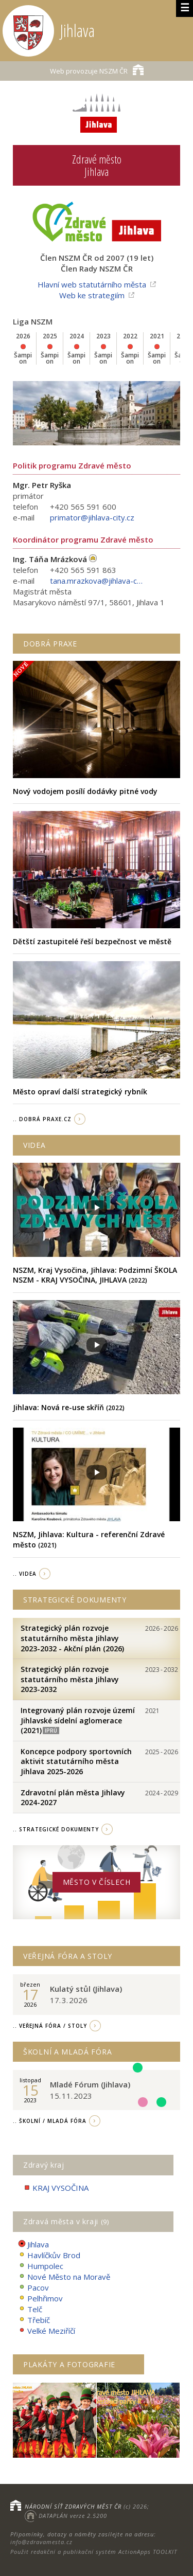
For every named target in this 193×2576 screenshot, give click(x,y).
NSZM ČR (97, 70)
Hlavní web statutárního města (92, 284)
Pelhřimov (40, 2298)
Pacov (33, 2287)
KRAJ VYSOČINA (56, 2188)
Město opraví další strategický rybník (80, 1091)
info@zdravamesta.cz (41, 2542)
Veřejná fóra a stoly (67, 1956)
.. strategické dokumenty (56, 1829)
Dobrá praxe (50, 643)
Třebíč (34, 2320)
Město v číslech (97, 1882)
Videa (34, 1145)
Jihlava (33, 2244)
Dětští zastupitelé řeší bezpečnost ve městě (92, 941)
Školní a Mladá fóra (67, 2052)
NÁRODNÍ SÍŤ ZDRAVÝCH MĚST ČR (73, 2506)
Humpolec (40, 2266)
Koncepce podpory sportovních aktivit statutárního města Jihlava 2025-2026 (76, 1761)
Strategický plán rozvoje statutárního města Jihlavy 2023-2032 (70, 1679)
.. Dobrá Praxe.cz (42, 1119)
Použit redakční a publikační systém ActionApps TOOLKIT (93, 2551)
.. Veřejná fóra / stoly (50, 2025)
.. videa (25, 1573)
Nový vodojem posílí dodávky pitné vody (85, 791)
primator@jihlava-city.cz (92, 517)
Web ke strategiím (92, 295)
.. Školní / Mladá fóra (49, 2120)
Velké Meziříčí (46, 2331)
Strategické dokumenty (75, 1600)
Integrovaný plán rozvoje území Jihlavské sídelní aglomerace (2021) (78, 1720)
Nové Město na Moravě (64, 2277)
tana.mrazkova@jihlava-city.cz (96, 580)
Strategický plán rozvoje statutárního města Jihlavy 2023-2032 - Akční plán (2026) (72, 1638)
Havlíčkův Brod (49, 2255)
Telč (30, 2309)
